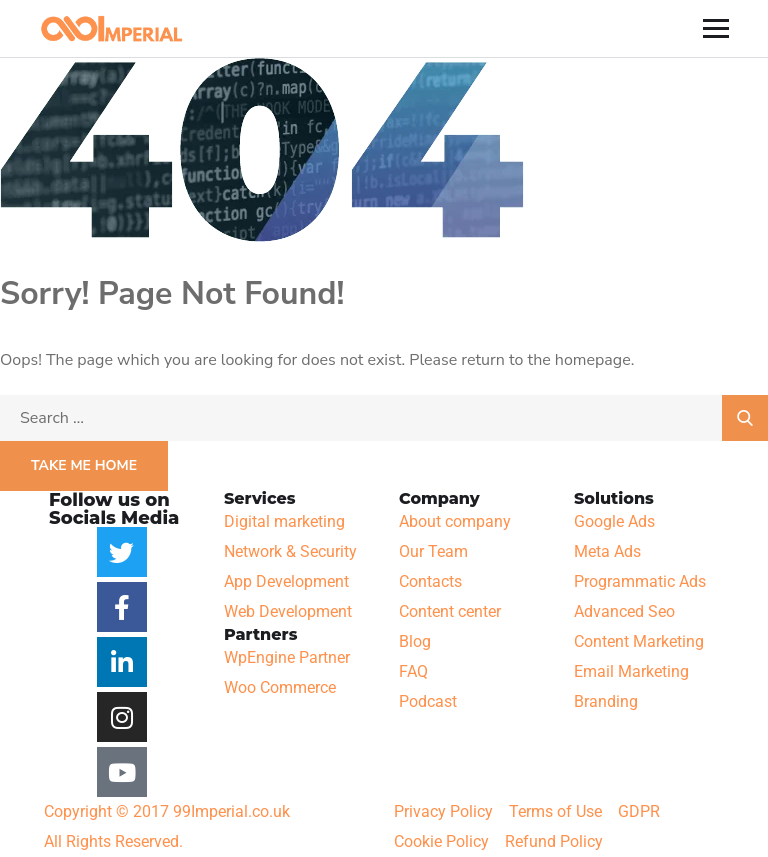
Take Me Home (84, 465)
